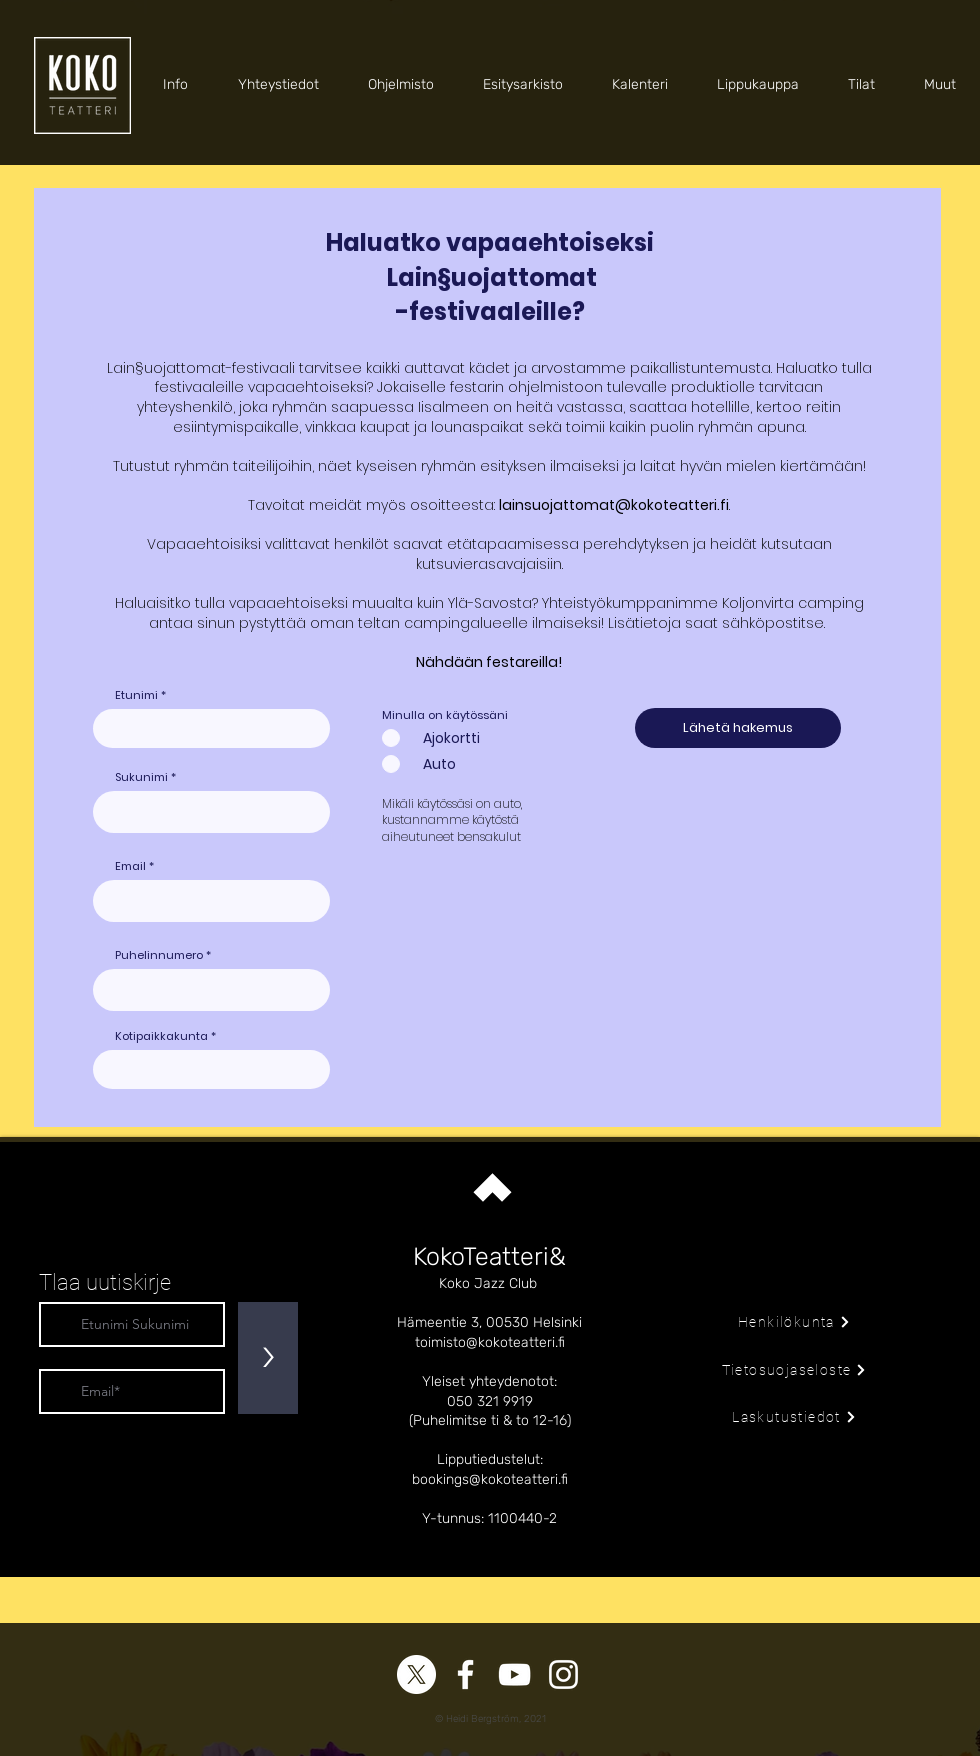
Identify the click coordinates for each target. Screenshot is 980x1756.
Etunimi (136, 695)
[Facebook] (465, 1674)
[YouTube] (514, 1674)
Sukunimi (141, 777)
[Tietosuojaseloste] (794, 1370)
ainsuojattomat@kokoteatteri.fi (615, 505)
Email (130, 866)
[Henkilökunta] (794, 1322)
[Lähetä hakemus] (738, 728)
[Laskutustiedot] (794, 1417)
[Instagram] (563, 1674)
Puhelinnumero (159, 955)
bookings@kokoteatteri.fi (490, 1479)
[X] (416, 1674)
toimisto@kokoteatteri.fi (490, 1342)
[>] (268, 1358)
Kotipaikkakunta (161, 1036)
